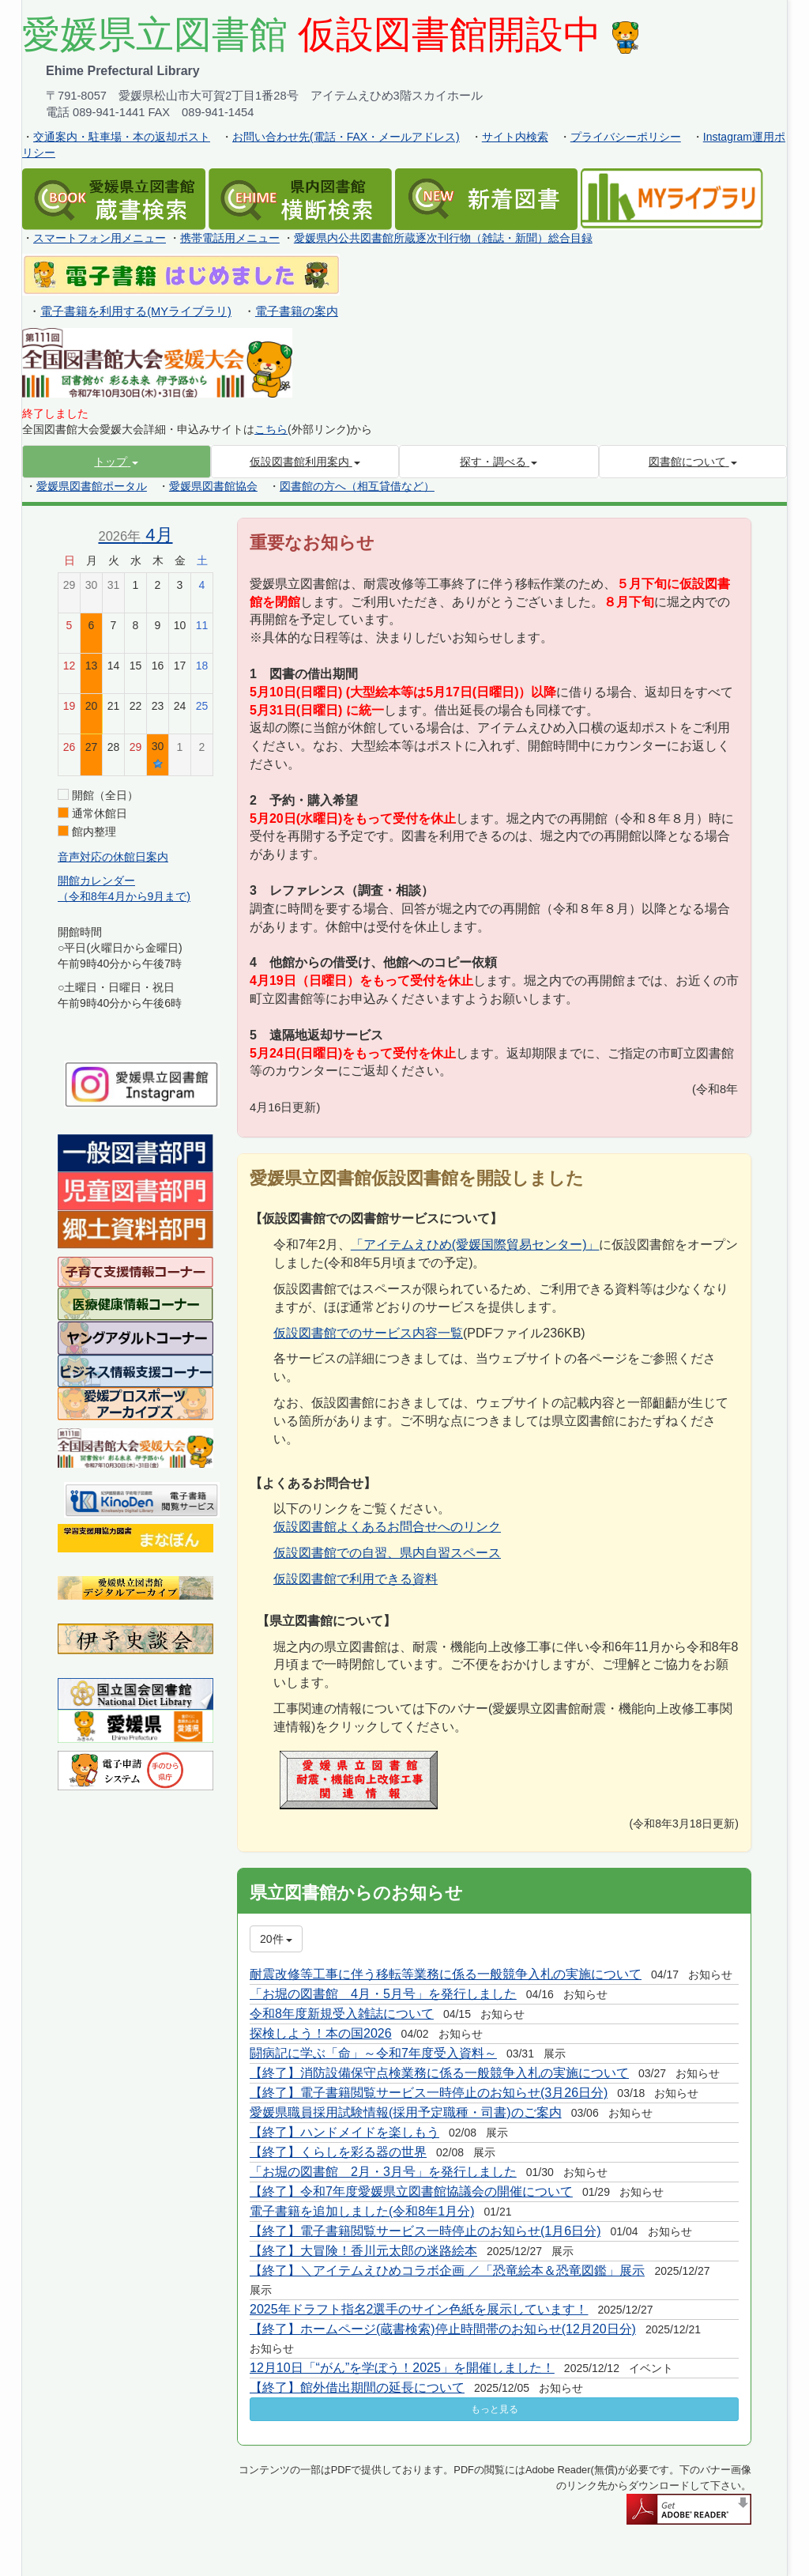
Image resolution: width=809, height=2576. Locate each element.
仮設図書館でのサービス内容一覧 (368, 1333)
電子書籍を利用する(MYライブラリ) (135, 311)
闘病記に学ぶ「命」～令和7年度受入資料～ (373, 2053)
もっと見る (494, 2409)
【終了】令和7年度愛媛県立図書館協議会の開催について (411, 2191)
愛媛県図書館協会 (213, 486)
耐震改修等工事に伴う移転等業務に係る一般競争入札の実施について (446, 1974)
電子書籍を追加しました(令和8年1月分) (362, 2211)
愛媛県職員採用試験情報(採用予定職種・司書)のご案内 (406, 2112)
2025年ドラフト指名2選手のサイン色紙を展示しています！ (419, 2309)
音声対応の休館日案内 (113, 856)
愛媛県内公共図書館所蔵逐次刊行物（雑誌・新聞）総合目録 (443, 238)
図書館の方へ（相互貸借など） (357, 486)
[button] (116, 461)
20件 (276, 1939)
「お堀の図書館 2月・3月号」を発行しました (383, 2171)
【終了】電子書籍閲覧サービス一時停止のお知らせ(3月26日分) (429, 2092)
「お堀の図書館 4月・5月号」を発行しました (383, 1994)
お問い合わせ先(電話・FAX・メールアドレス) (346, 136)
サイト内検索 (515, 136)
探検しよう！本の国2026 (321, 2033)
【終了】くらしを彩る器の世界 (338, 2152)
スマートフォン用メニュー (99, 238)
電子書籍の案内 (296, 311)
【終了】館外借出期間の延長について (357, 2387)
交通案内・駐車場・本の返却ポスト (121, 136)
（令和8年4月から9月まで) (124, 896)
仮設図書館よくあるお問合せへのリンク (387, 1526)
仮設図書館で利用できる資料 (355, 1579)
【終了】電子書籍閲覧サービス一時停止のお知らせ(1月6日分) (425, 2231)
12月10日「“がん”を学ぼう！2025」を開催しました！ (402, 2367)
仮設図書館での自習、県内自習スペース (387, 1553)
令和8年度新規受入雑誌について (342, 2013)
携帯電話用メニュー (230, 238)
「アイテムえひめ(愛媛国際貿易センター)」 (475, 1244)
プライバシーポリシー (625, 136)
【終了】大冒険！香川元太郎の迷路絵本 (363, 2250)
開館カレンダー (96, 880)
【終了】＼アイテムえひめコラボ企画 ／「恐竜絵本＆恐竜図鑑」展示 (447, 2270)
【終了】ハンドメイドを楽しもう (344, 2132)
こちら (271, 429)
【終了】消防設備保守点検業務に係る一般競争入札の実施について (439, 2073)
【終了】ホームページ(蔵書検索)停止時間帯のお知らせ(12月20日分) (443, 2329)
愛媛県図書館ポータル (91, 486)
